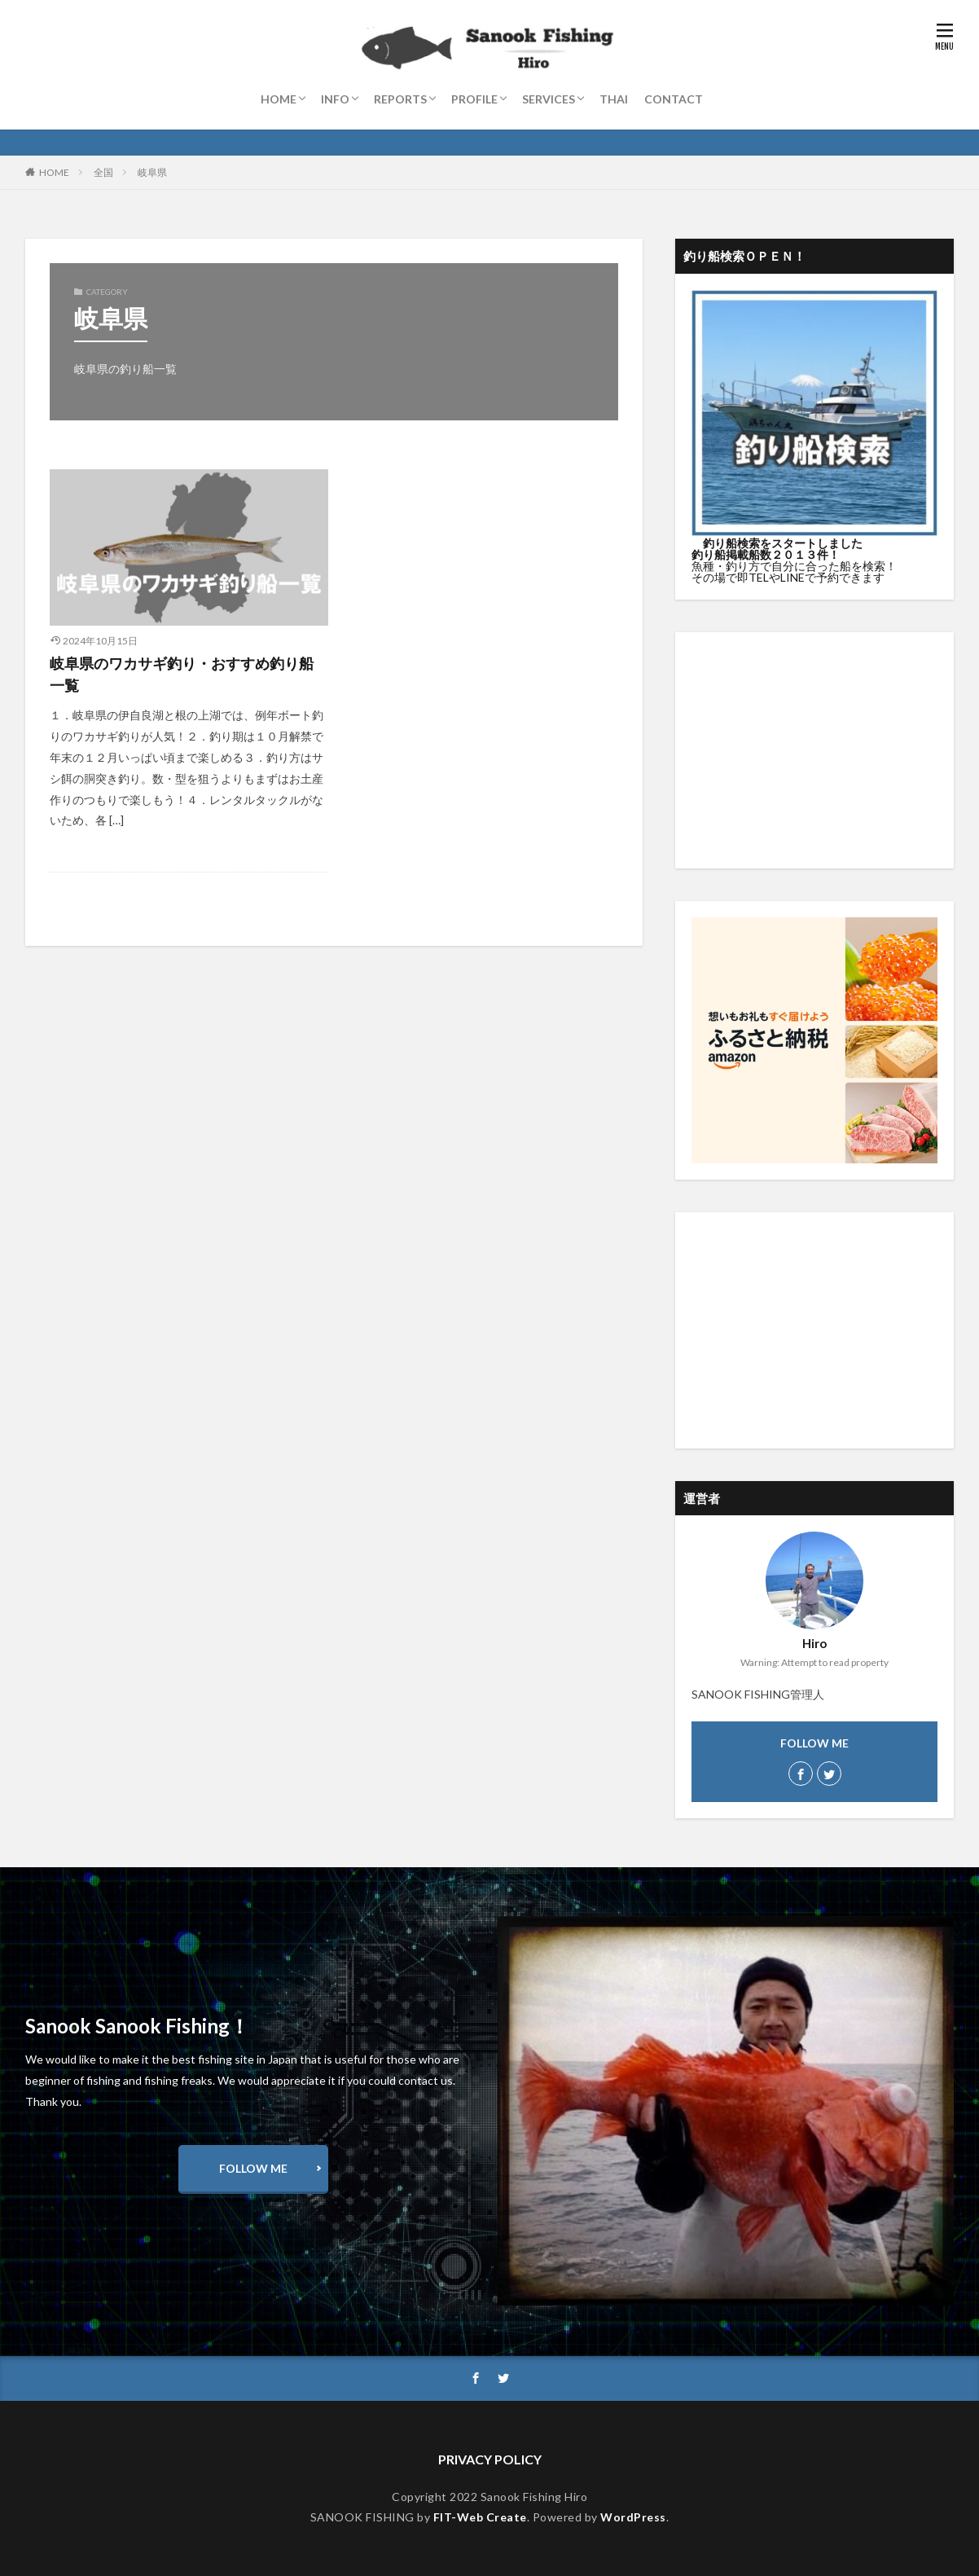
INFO (335, 99)
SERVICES (548, 99)
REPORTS (400, 99)
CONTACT (673, 99)
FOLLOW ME (253, 2168)
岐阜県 (152, 172)
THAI (613, 99)
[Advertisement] (814, 750)
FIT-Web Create (480, 2517)
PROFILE (474, 99)
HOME (278, 99)
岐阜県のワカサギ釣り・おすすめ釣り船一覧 (182, 674)
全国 (103, 172)
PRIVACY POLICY (490, 2459)
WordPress (633, 2517)
